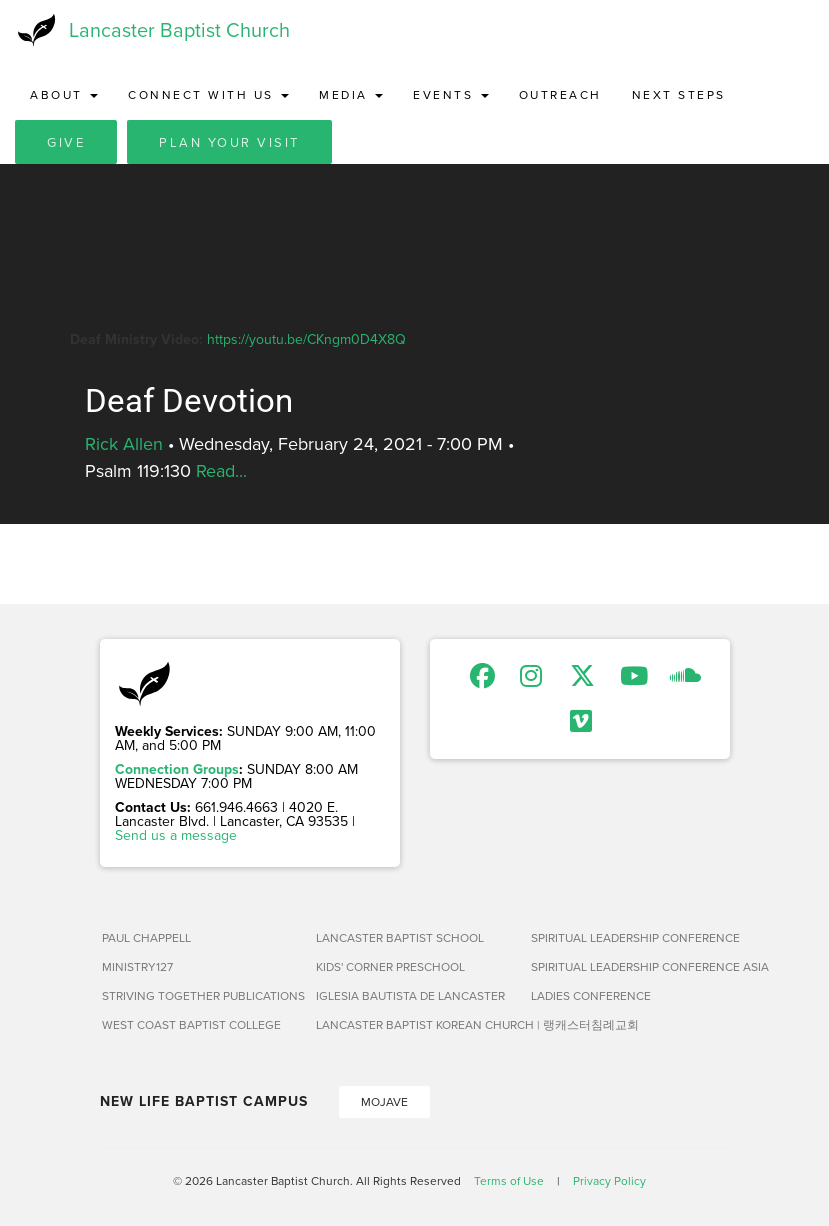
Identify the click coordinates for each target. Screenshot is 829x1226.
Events (451, 94)
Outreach (560, 94)
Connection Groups (177, 769)
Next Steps (679, 94)
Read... (221, 470)
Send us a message (176, 835)
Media (351, 94)
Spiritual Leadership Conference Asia (630, 966)
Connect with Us (208, 94)
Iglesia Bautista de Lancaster (410, 995)
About (64, 94)
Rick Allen (124, 443)
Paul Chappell (146, 937)
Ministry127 (137, 966)
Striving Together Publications (201, 995)
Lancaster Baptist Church (179, 29)
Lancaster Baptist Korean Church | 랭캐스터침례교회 (415, 1024)
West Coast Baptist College (191, 1024)
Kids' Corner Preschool (390, 966)
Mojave (384, 1101)
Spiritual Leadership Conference (630, 937)
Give (66, 142)
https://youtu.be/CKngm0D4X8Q (306, 339)
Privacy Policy (609, 1180)
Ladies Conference (591, 995)
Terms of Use (509, 1180)
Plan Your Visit (229, 142)
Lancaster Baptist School (400, 937)
